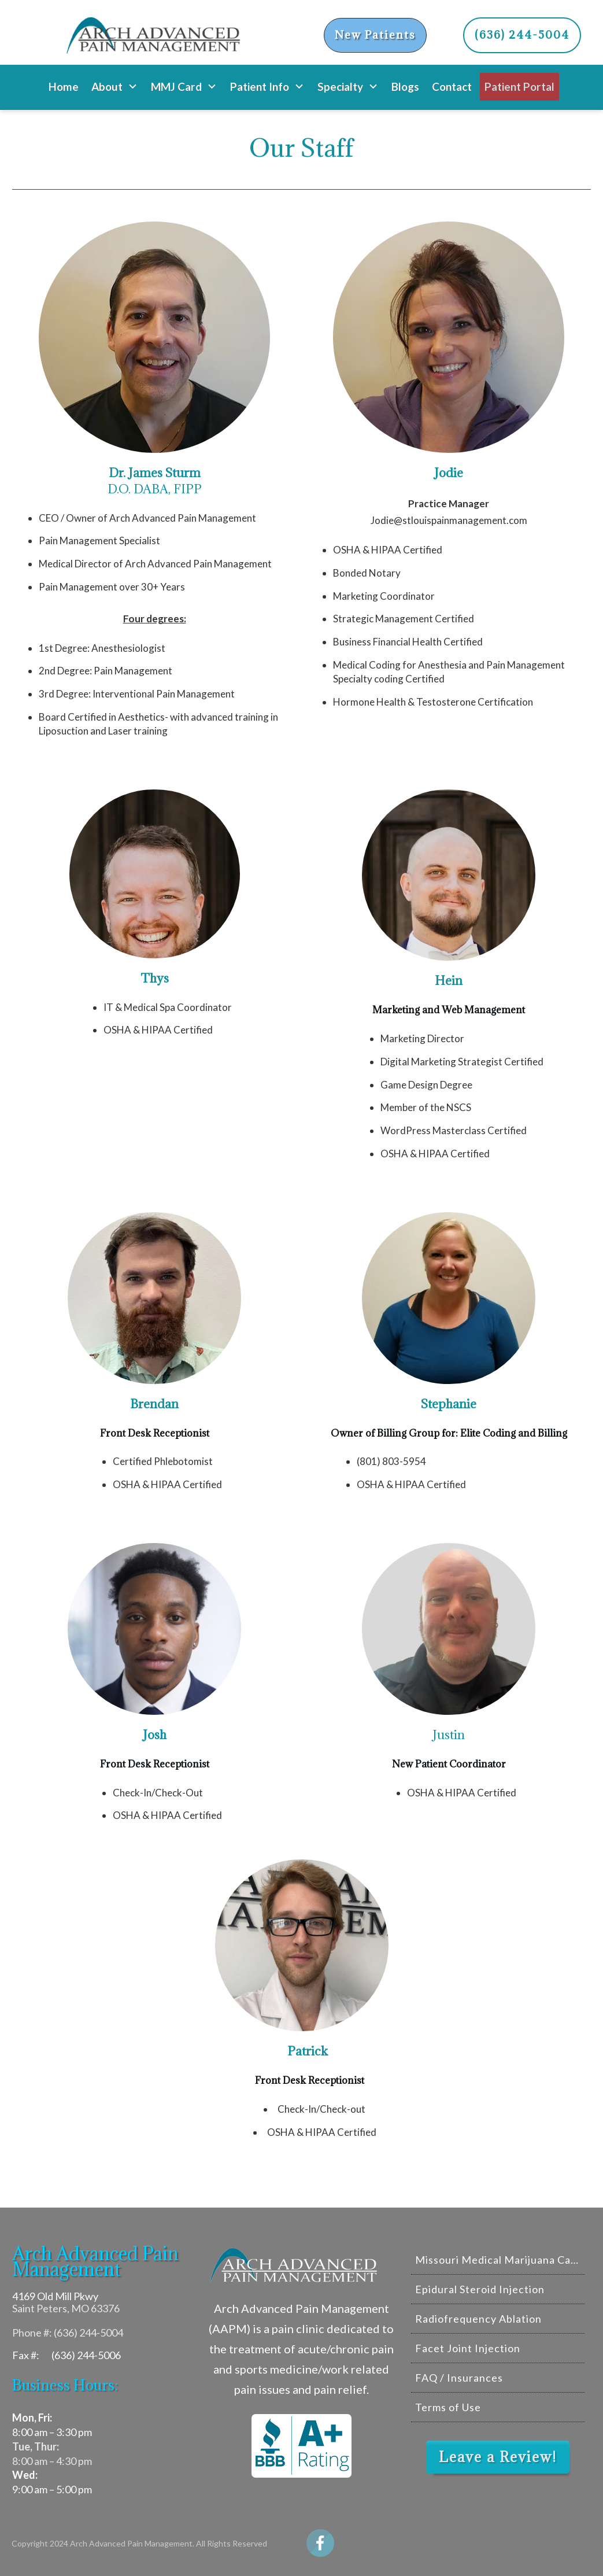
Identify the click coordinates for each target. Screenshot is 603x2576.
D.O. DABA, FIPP (155, 481)
